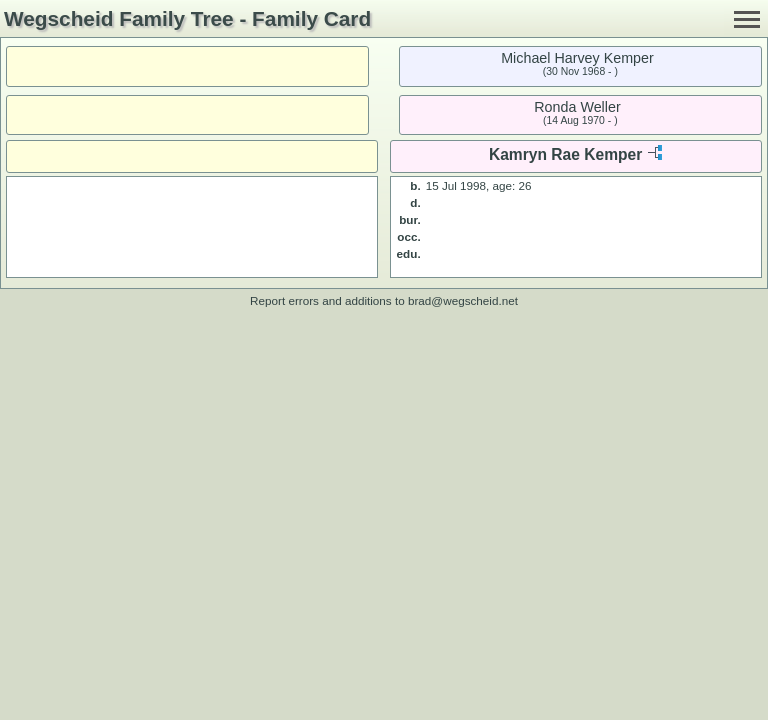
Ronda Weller (577, 107)
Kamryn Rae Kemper (565, 154)
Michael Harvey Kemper (577, 58)
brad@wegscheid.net (463, 300)
